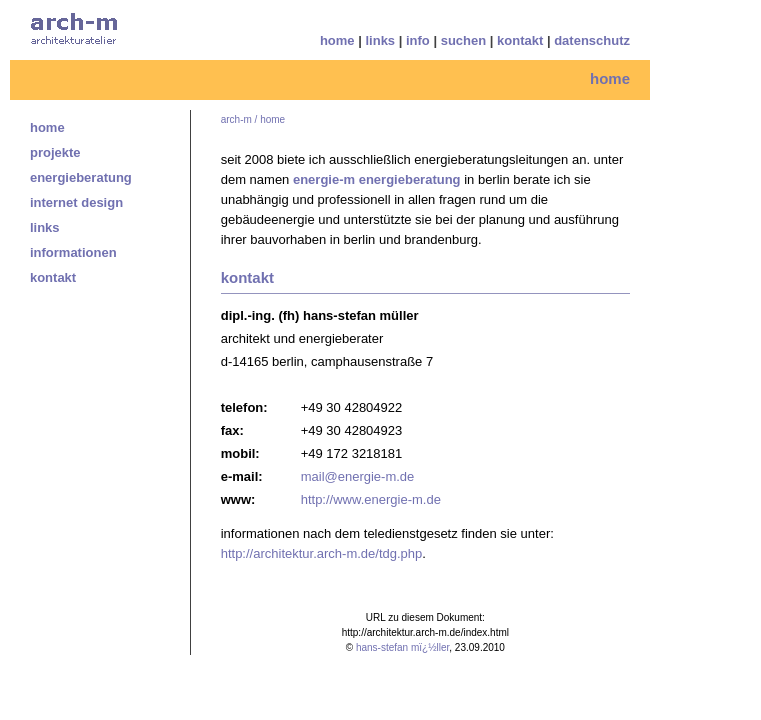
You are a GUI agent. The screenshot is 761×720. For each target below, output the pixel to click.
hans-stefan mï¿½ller (402, 647)
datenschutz (592, 40)
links (380, 40)
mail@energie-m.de (358, 476)
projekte (55, 152)
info (418, 40)
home (337, 40)
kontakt (520, 40)
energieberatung (81, 177)
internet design (76, 202)
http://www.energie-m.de (371, 499)
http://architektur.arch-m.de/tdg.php (322, 553)
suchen (464, 40)
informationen (73, 252)
